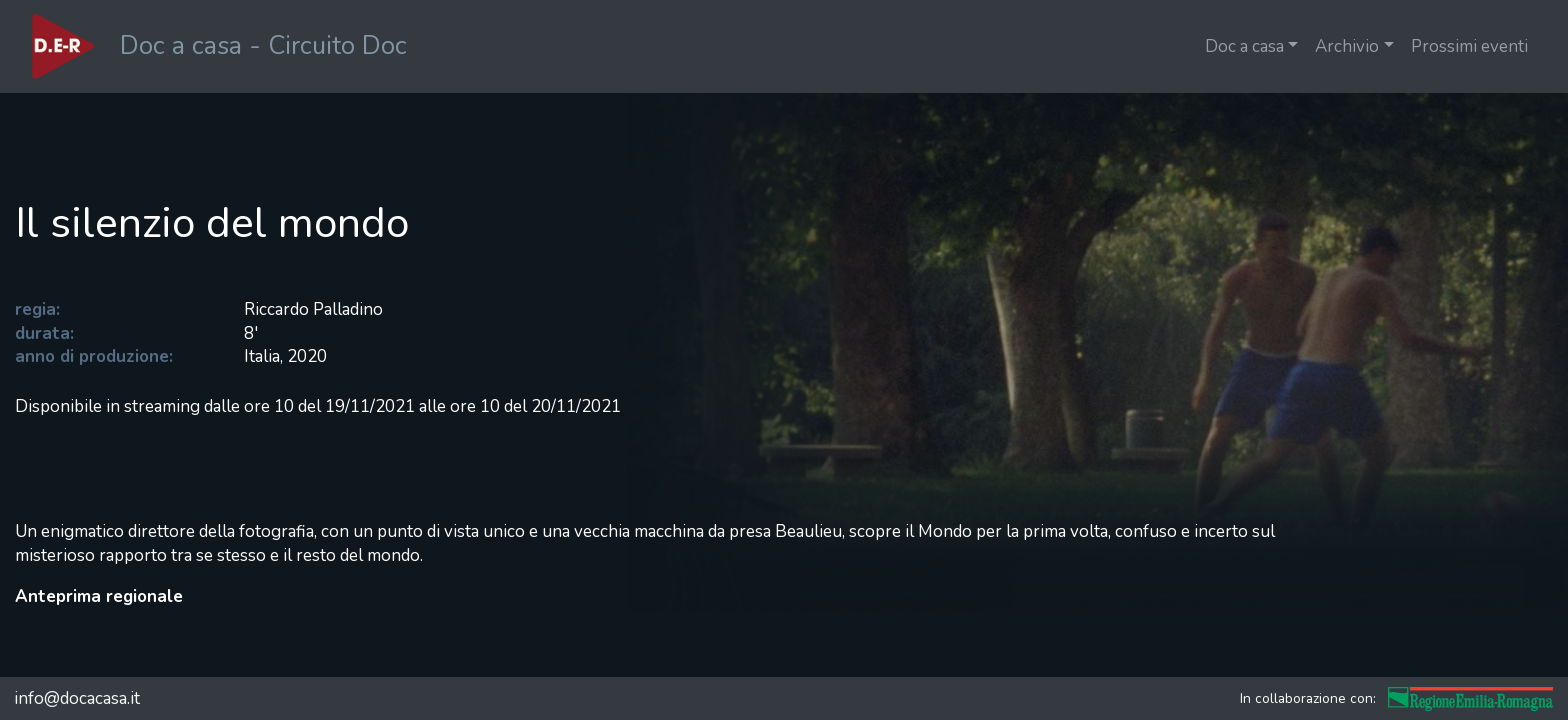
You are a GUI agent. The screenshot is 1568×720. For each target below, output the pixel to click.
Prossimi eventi (1469, 46)
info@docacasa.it (77, 698)
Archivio (1347, 46)
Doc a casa (1244, 46)
